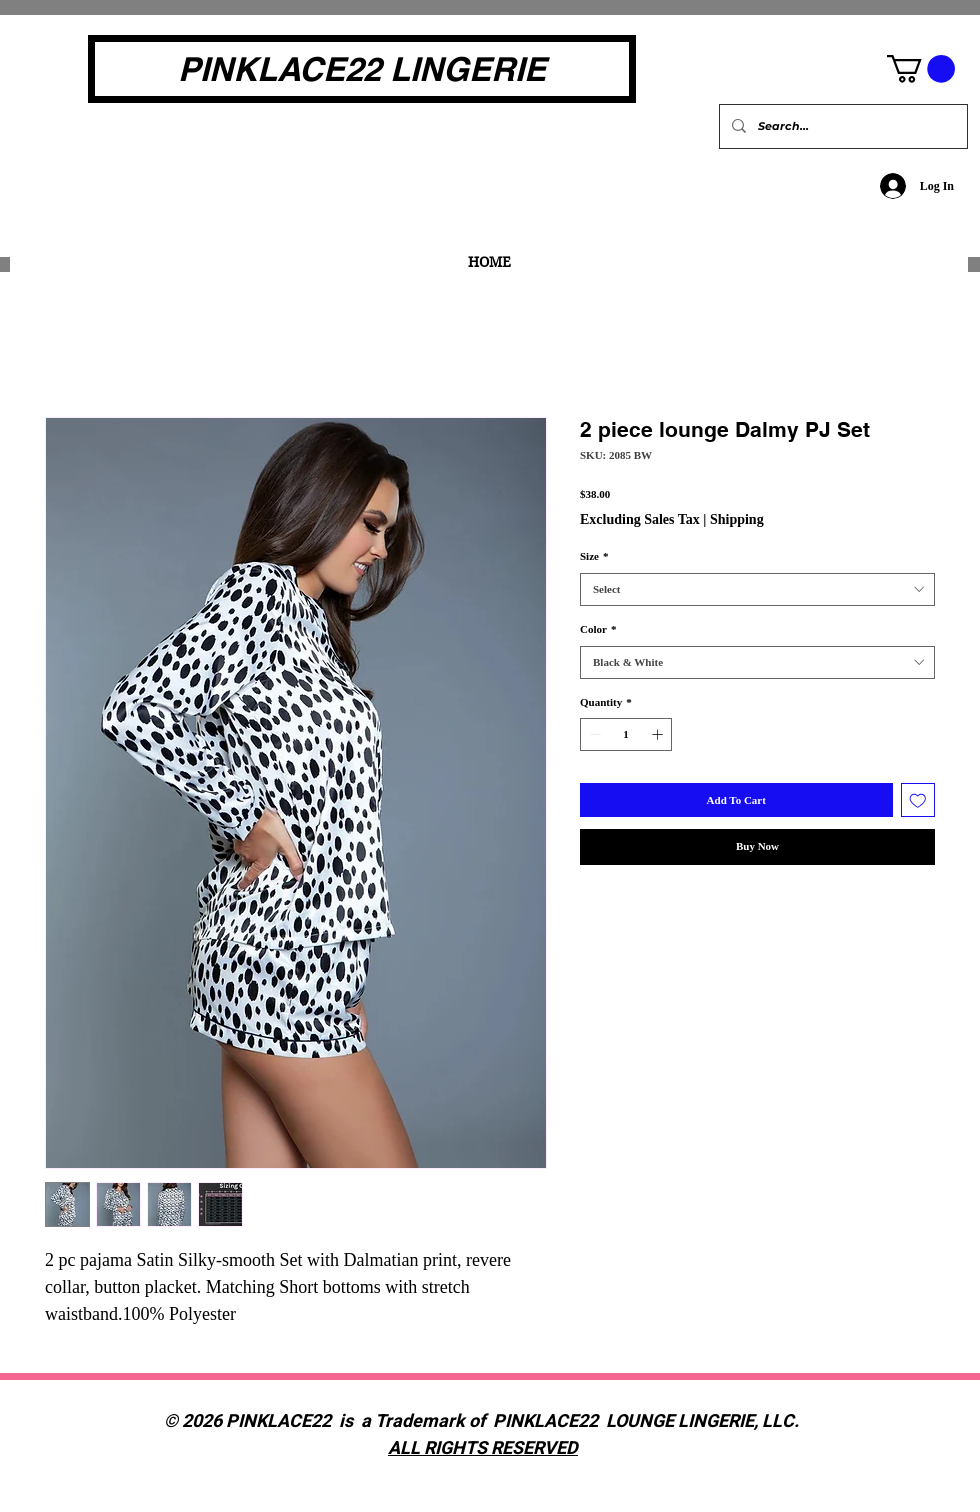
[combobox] (757, 589)
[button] (921, 69)
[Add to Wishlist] (918, 800)
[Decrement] (593, 734)
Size (594, 556)
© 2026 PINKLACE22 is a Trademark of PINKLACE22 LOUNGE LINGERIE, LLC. (483, 1421)
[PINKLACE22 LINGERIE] (362, 69)
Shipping (737, 519)
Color (598, 629)
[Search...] (841, 126)
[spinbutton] (626, 734)
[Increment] (659, 734)
